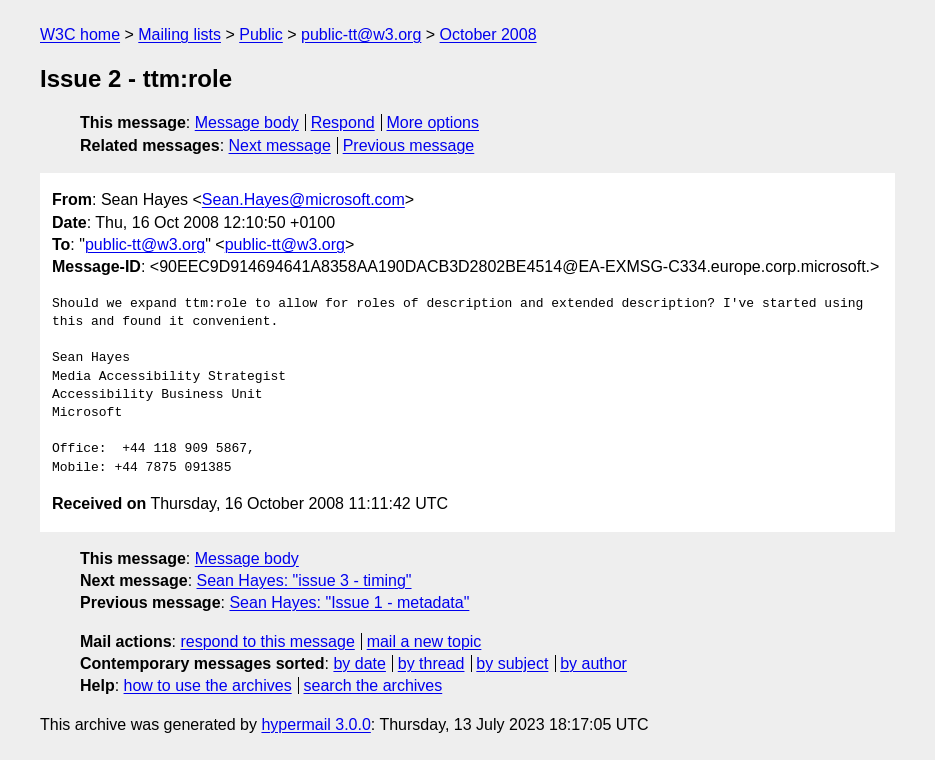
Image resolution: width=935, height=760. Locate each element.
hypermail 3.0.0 (315, 724)
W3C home (80, 34)
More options (433, 122)
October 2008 (488, 34)
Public (261, 34)
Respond (343, 122)
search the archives (373, 685)
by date (359, 663)
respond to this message (267, 641)
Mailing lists (179, 34)
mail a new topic (424, 641)
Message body (247, 122)
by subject (512, 663)
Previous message (409, 145)
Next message (280, 145)
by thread (431, 663)
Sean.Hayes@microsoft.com (303, 199)
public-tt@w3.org (361, 34)
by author (593, 663)
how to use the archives (208, 685)
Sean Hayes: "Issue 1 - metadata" (349, 602)
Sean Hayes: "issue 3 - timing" (304, 580)
